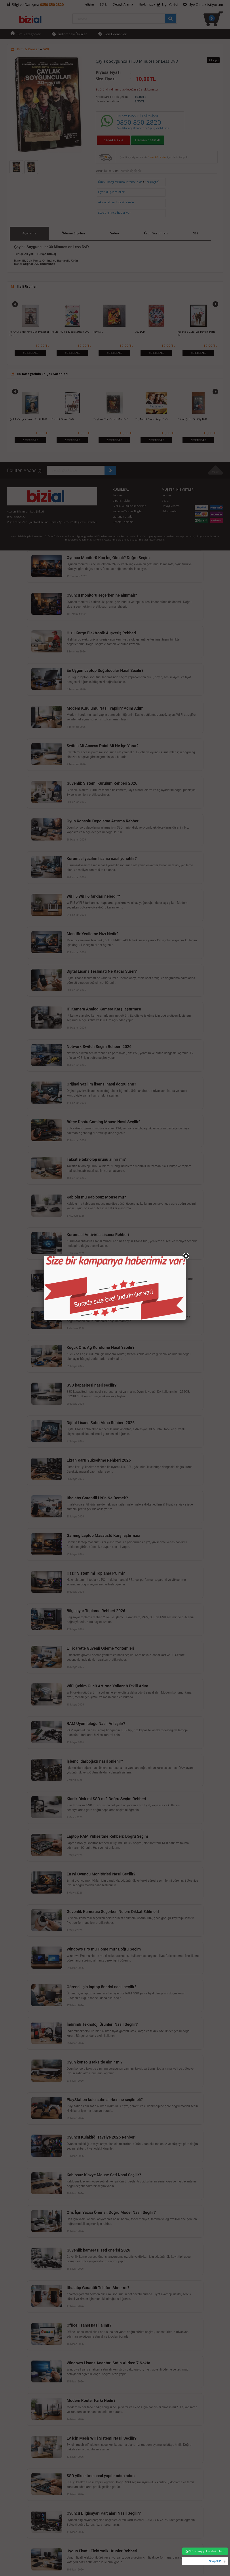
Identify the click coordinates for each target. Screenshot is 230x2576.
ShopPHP (215, 2561)
